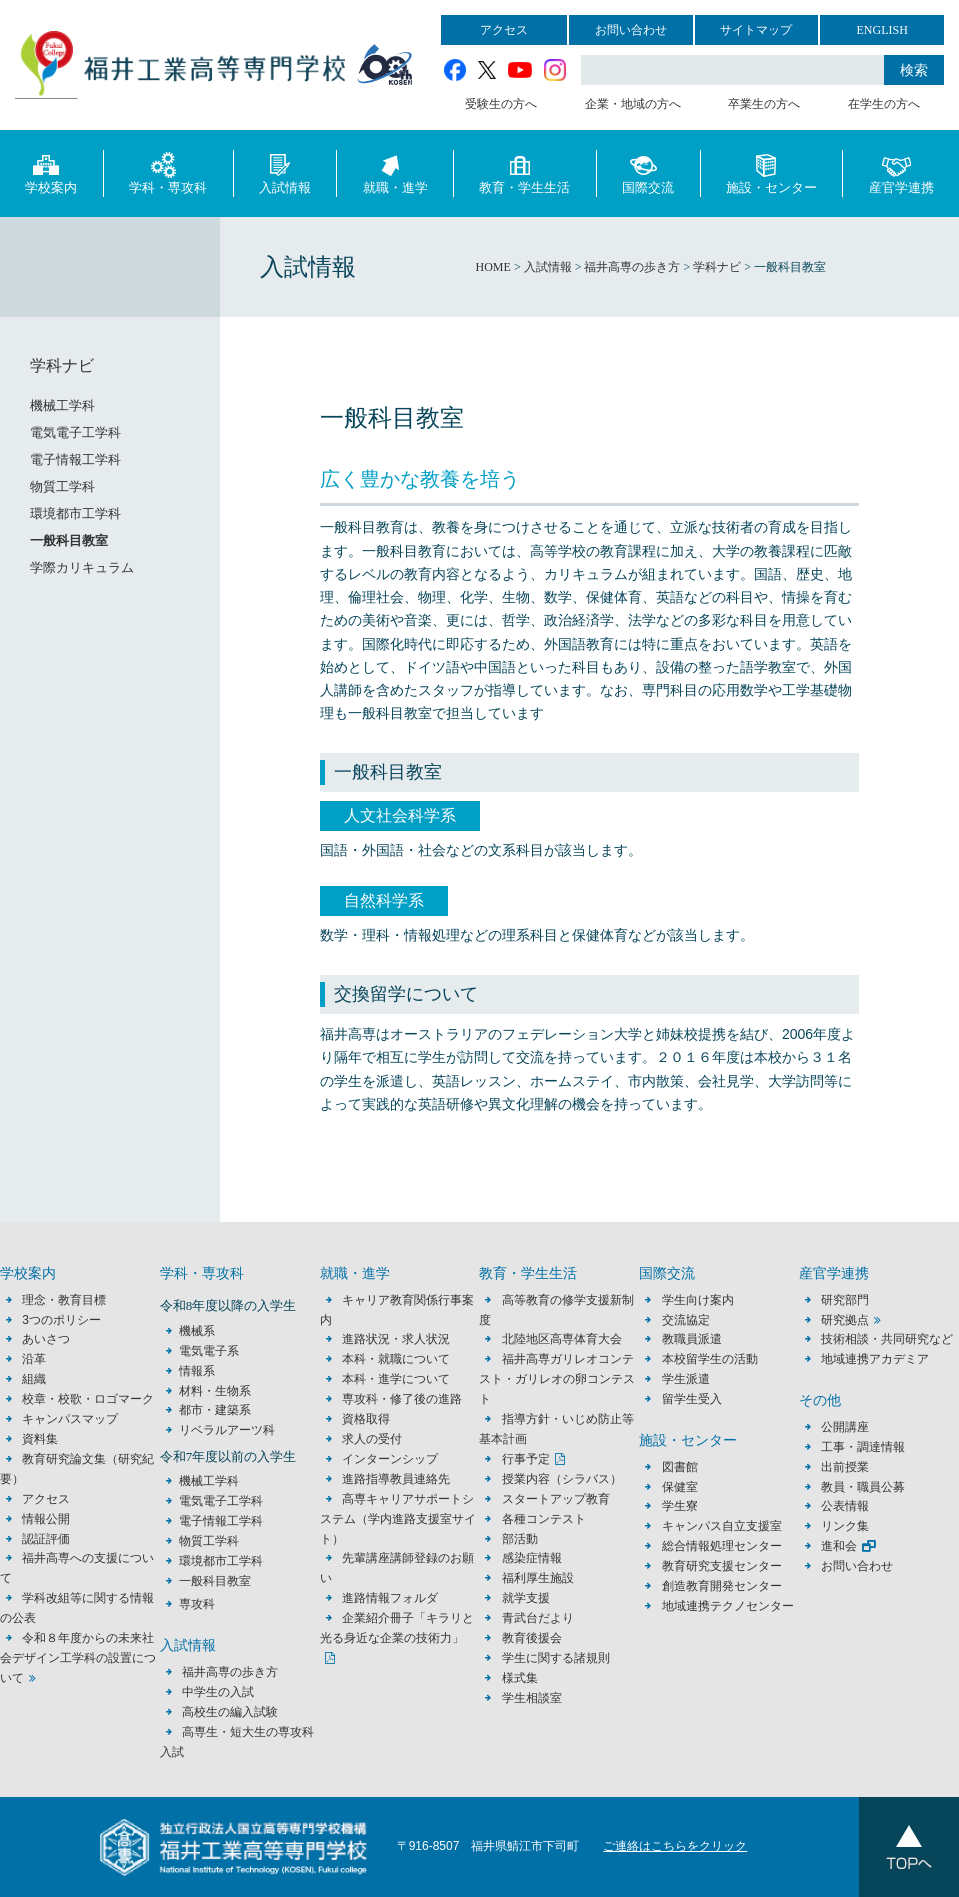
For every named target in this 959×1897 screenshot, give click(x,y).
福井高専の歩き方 (230, 1672)
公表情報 (845, 1506)
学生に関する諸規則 (556, 1658)
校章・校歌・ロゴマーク (88, 1399)
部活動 (520, 1539)
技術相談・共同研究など (887, 1339)
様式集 (520, 1678)
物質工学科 (62, 486)
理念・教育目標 (64, 1300)
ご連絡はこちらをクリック (675, 1846)
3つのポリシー (61, 1320)
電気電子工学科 (75, 432)
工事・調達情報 (863, 1447)
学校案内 (51, 172)
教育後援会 (532, 1638)
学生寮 (680, 1506)
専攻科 (197, 1604)
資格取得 (366, 1419)
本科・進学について (396, 1379)
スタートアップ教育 (556, 1499)
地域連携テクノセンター (728, 1606)
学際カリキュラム (82, 567)
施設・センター (771, 172)
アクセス (504, 30)
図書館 (680, 1467)
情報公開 (46, 1519)
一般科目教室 (69, 540)
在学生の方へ (884, 104)
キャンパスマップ (70, 1419)
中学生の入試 (218, 1692)
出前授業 (845, 1467)
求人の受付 (372, 1439)
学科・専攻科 (168, 172)
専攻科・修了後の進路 (402, 1399)
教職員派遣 (692, 1339)
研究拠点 (845, 1320)
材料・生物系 (215, 1391)
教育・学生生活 (524, 172)
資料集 (40, 1439)
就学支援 (526, 1598)
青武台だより (538, 1618)
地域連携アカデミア (875, 1359)
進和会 (839, 1546)
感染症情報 (532, 1558)
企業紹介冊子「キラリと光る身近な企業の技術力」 (397, 1628)
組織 (34, 1379)
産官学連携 (901, 172)
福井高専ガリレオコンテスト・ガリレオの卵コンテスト (557, 1379)
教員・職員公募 (863, 1487)
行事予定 (526, 1459)
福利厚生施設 (538, 1578)
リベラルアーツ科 (227, 1430)
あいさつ (46, 1339)
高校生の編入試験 (230, 1712)
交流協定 (686, 1320)
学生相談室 (532, 1698)
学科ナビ (62, 365)
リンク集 (845, 1526)
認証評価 (46, 1539)
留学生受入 (692, 1399)
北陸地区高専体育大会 (562, 1339)
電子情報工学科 (75, 459)
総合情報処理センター (722, 1546)
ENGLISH (881, 30)
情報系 (197, 1371)
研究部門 (845, 1300)
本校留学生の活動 (710, 1359)
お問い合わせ (631, 30)
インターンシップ (390, 1459)
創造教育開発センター (722, 1586)
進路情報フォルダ (390, 1598)
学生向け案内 (698, 1300)
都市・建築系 (215, 1410)
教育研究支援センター (722, 1566)
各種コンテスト (544, 1519)
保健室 (680, 1487)
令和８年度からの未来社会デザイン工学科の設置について (78, 1658)
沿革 (34, 1359)
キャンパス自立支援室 (722, 1526)
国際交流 (648, 172)
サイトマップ (756, 30)
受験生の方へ (501, 104)
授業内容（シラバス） (562, 1479)
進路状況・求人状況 (396, 1339)
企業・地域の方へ (633, 104)
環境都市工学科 (75, 513)
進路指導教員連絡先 (396, 1479)
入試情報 (285, 172)
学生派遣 (686, 1379)
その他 (820, 1400)
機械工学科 (62, 405)
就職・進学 (395, 172)
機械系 (197, 1331)
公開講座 (851, 1427)
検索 (914, 70)
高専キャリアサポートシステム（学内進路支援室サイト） (398, 1519)
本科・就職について (396, 1359)
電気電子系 (209, 1351)
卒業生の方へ (764, 104)
